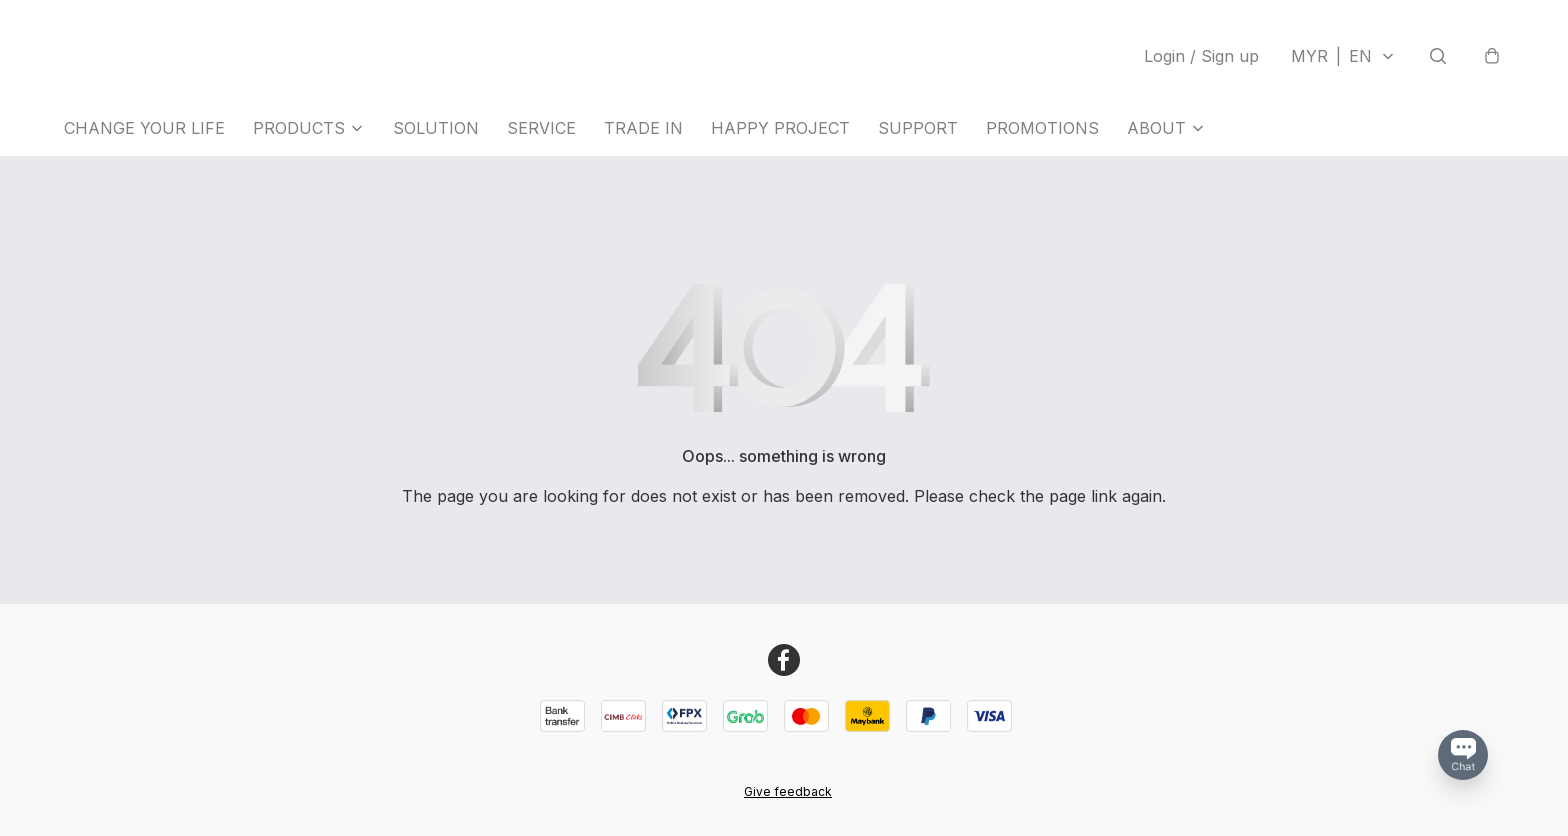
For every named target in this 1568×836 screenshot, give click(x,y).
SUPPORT (918, 128)
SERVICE (541, 128)
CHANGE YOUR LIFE (144, 128)
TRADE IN (643, 128)
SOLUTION (436, 128)
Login (1201, 56)
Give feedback (788, 791)
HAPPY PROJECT (780, 128)
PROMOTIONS (1042, 128)
